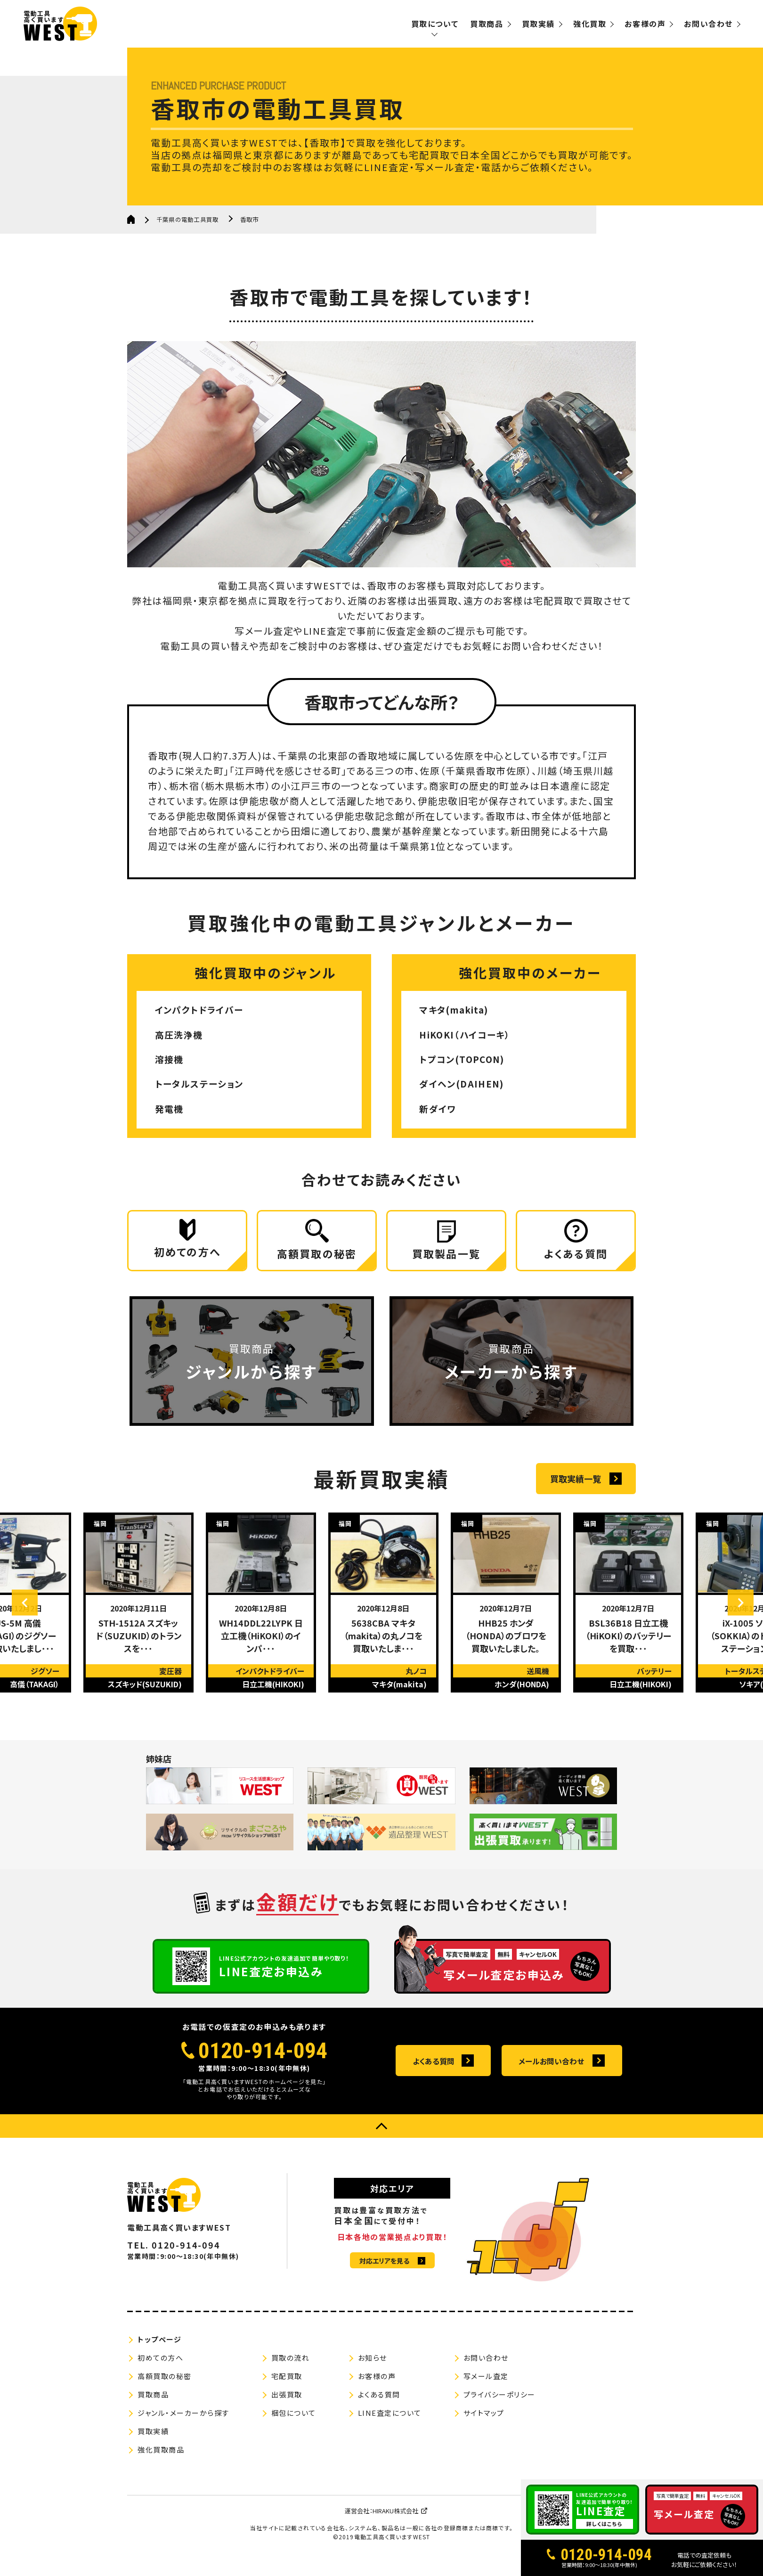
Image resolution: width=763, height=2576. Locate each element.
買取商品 (486, 23)
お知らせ (372, 2369)
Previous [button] (30, 1614)
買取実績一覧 (575, 1489)
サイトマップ (483, 2424)
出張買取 (286, 2406)
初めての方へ (160, 2369)
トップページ (159, 2350)
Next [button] (735, 1614)
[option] (138, 1613)
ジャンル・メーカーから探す (183, 2424)
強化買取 (589, 23)
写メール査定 (486, 2387)
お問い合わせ (708, 23)
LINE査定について (390, 2424)
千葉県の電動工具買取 (190, 219)
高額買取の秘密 (165, 2387)
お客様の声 (645, 23)
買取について (435, 23)
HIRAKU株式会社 (395, 2522)
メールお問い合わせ (551, 2072)
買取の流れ (290, 2369)
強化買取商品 (161, 2461)
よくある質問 (434, 2072)
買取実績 (538, 23)
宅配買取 (286, 2387)
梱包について (293, 2424)
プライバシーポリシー (499, 2406)
